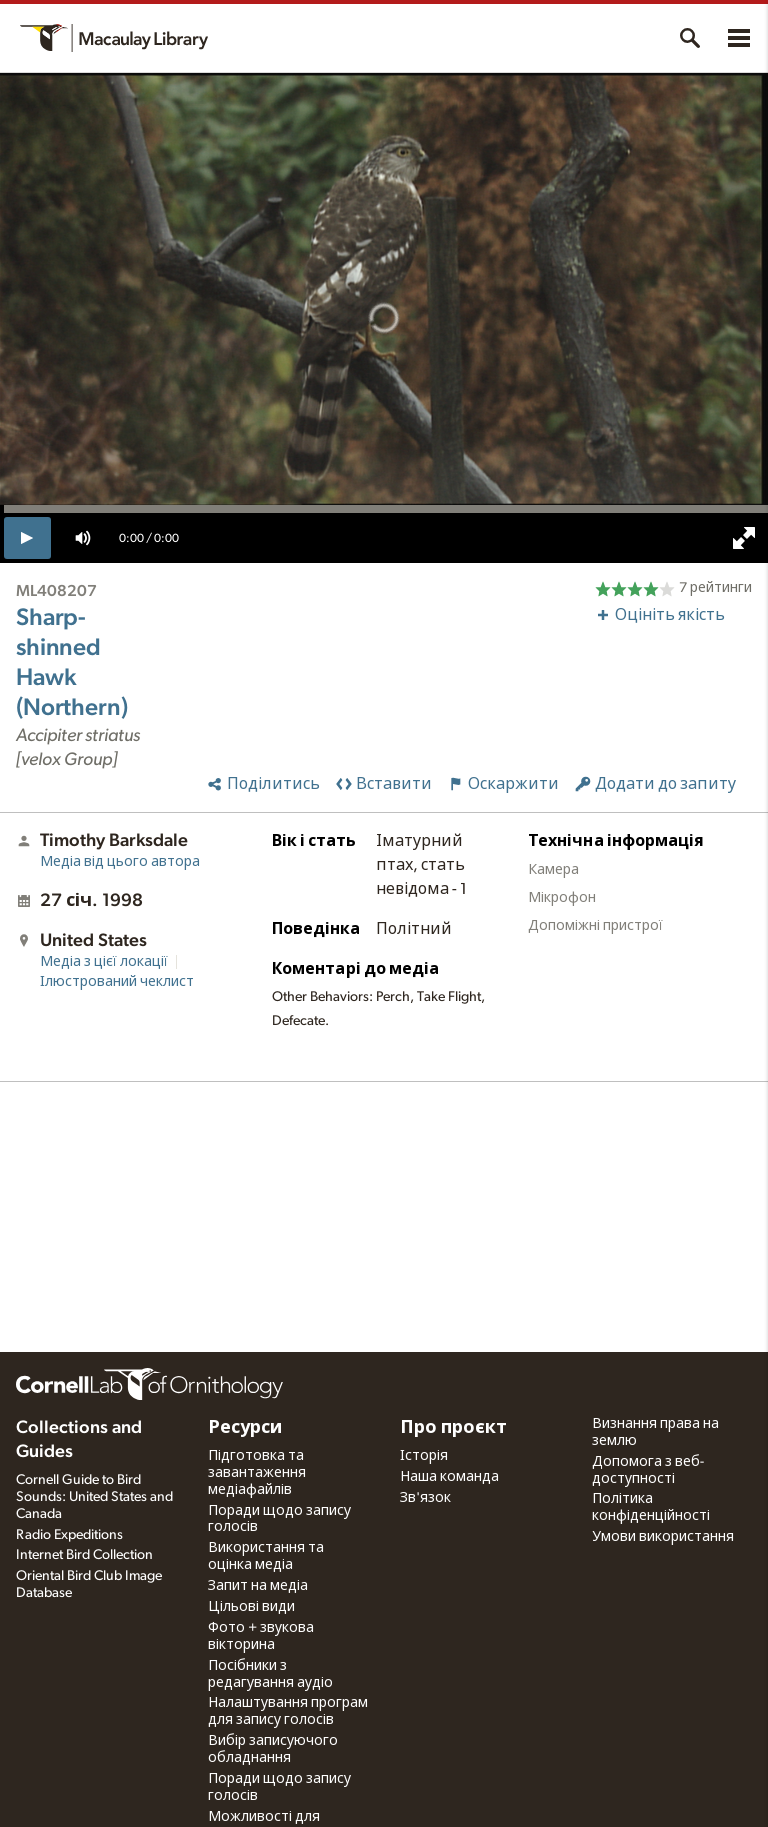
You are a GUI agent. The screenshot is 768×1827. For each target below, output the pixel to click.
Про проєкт (453, 1428)
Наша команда (449, 1477)
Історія (424, 1456)
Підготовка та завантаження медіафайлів (257, 1473)
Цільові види (251, 1607)
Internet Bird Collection (84, 1555)
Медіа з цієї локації (104, 962)
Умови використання (663, 1537)
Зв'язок (425, 1498)
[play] (27, 538)
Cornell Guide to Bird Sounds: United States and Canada (94, 1497)
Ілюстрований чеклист (117, 982)
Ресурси (245, 1428)
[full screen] (744, 538)
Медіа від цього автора (120, 862)
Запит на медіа (258, 1586)
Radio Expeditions (69, 1535)
